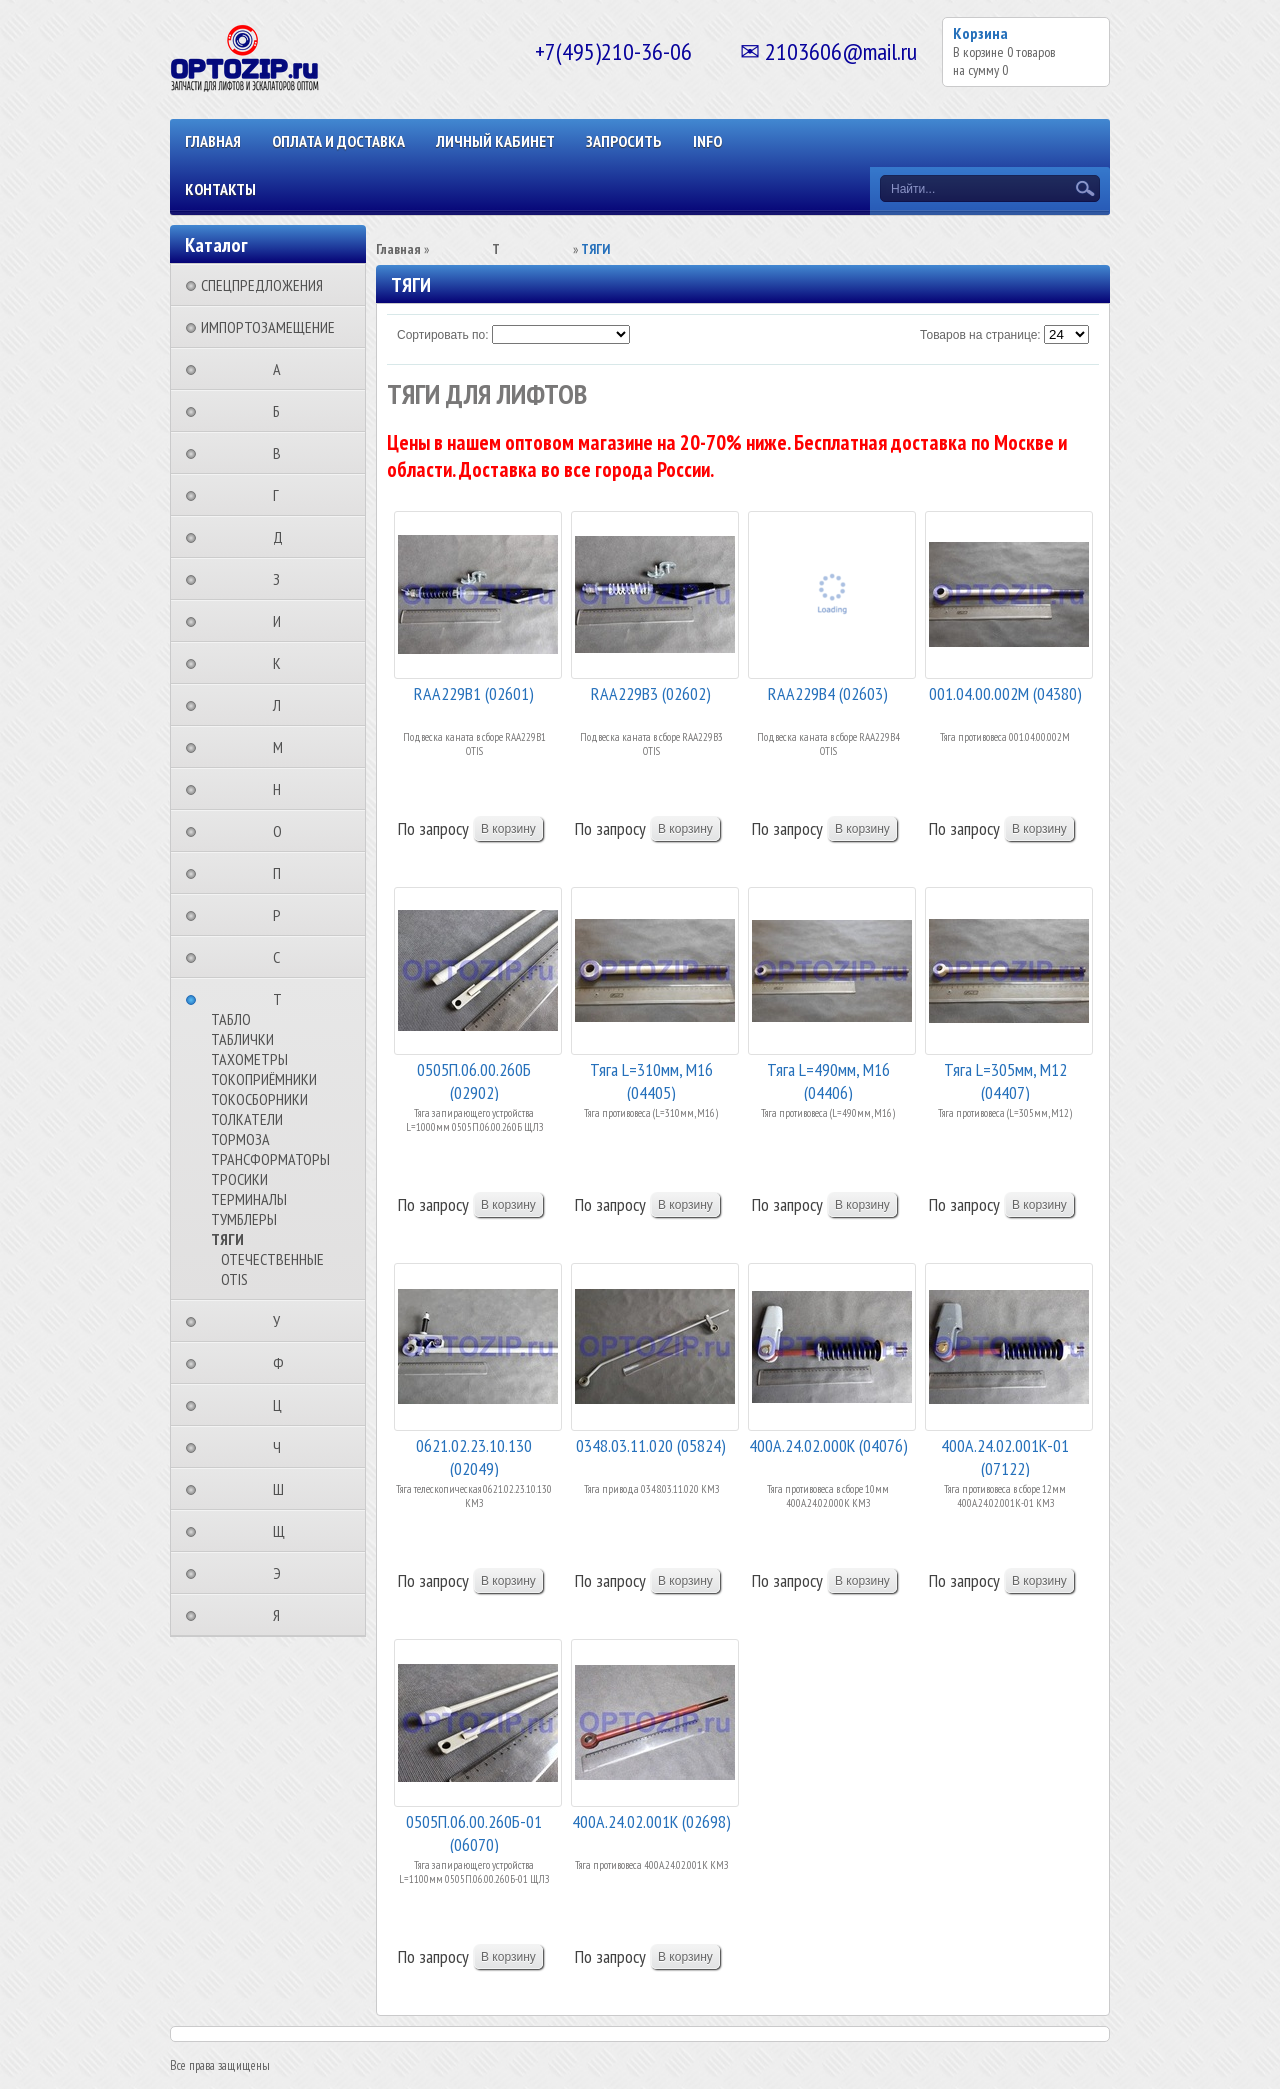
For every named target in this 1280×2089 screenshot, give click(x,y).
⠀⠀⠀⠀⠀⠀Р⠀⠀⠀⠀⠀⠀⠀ (283, 915)
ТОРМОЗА (240, 1139)
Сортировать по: (443, 335)
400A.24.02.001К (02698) (651, 1821)
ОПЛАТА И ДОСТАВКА (338, 141)
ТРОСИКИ (239, 1179)
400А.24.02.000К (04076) (828, 1445)
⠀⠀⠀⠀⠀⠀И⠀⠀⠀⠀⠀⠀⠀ (283, 621)
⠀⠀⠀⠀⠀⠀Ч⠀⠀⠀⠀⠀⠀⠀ (283, 1447)
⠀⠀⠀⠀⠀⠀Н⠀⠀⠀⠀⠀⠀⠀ (283, 789)
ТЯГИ (227, 1239)
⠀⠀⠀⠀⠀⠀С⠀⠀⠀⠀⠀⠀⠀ (282, 957)
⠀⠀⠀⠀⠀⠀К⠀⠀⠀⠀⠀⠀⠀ (283, 663)
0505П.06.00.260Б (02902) (474, 1079)
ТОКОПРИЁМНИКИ (264, 1079)
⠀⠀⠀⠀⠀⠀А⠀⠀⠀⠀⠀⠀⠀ (283, 369)
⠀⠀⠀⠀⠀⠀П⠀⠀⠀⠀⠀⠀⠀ (283, 873)
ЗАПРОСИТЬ (624, 141)
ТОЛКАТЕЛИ (247, 1119)
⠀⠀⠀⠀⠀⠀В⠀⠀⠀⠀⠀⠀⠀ (283, 453)
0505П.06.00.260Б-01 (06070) (474, 1831)
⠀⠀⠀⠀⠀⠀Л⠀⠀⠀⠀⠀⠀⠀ (283, 705)
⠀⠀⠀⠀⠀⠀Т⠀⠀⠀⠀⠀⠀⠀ (283, 999)
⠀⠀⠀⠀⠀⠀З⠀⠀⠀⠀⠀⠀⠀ (282, 579)
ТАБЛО (231, 1019)
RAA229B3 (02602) (651, 693)
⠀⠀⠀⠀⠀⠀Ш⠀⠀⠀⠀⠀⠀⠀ (284, 1489)
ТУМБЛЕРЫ (244, 1219)
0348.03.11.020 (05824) (651, 1445)
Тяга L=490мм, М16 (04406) (828, 1079)
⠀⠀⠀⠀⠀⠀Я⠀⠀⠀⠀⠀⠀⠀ (282, 1615)
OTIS (234, 1279)
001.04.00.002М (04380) (1005, 693)
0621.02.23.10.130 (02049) (474, 1455)
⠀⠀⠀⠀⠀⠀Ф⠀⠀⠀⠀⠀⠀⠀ (284, 1363)
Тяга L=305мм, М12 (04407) (1005, 1079)
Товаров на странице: (980, 335)
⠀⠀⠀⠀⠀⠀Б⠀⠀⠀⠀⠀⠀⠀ (282, 411)
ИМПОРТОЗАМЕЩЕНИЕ (268, 327)
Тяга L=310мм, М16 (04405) (651, 1079)
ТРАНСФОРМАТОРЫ (270, 1159)
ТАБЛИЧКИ (242, 1039)
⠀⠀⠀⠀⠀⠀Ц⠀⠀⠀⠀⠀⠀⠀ (283, 1405)
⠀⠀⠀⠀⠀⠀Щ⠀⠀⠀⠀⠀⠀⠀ (285, 1531)
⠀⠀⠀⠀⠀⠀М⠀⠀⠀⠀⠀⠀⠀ (284, 747)
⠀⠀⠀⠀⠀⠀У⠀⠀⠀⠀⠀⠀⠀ (282, 1321)
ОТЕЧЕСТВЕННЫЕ (272, 1259)
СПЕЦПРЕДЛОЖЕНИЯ (262, 285)
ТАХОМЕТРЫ (249, 1059)
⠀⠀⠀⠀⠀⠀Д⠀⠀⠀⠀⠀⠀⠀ (284, 537)
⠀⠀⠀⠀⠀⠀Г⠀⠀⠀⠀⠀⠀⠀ (282, 495)
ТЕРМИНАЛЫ (249, 1199)
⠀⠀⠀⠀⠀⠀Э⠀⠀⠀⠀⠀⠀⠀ (283, 1573)
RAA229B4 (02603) (828, 693)
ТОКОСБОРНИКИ (259, 1099)
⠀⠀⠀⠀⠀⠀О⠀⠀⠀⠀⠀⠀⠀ (283, 831)
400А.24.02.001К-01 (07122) (1005, 1455)
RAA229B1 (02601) (474, 693)
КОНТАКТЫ (220, 189)
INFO (707, 141)
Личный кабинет (495, 141)
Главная (213, 141)
